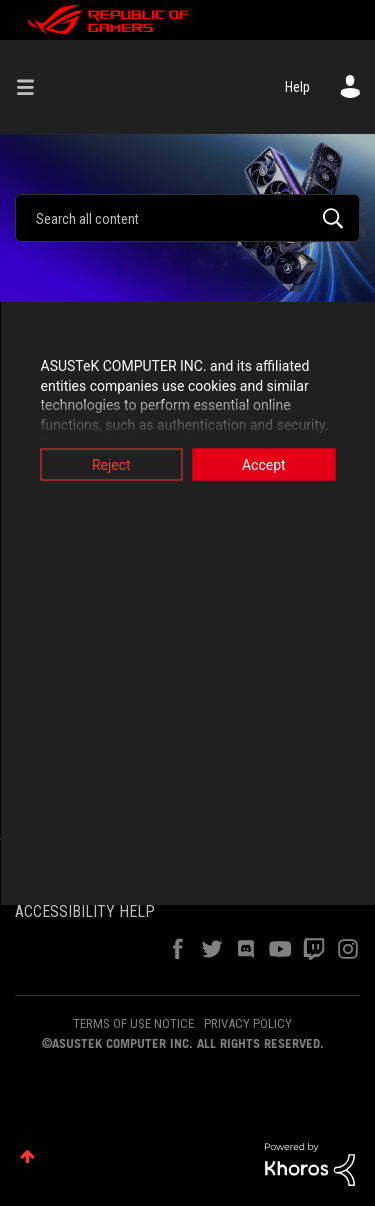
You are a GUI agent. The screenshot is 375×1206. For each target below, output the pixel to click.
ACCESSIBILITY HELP (85, 911)
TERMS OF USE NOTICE (133, 1023)
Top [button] (27, 1156)
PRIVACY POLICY (248, 1023)
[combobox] (187, 218)
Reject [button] (111, 465)
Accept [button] (264, 465)
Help (297, 87)
